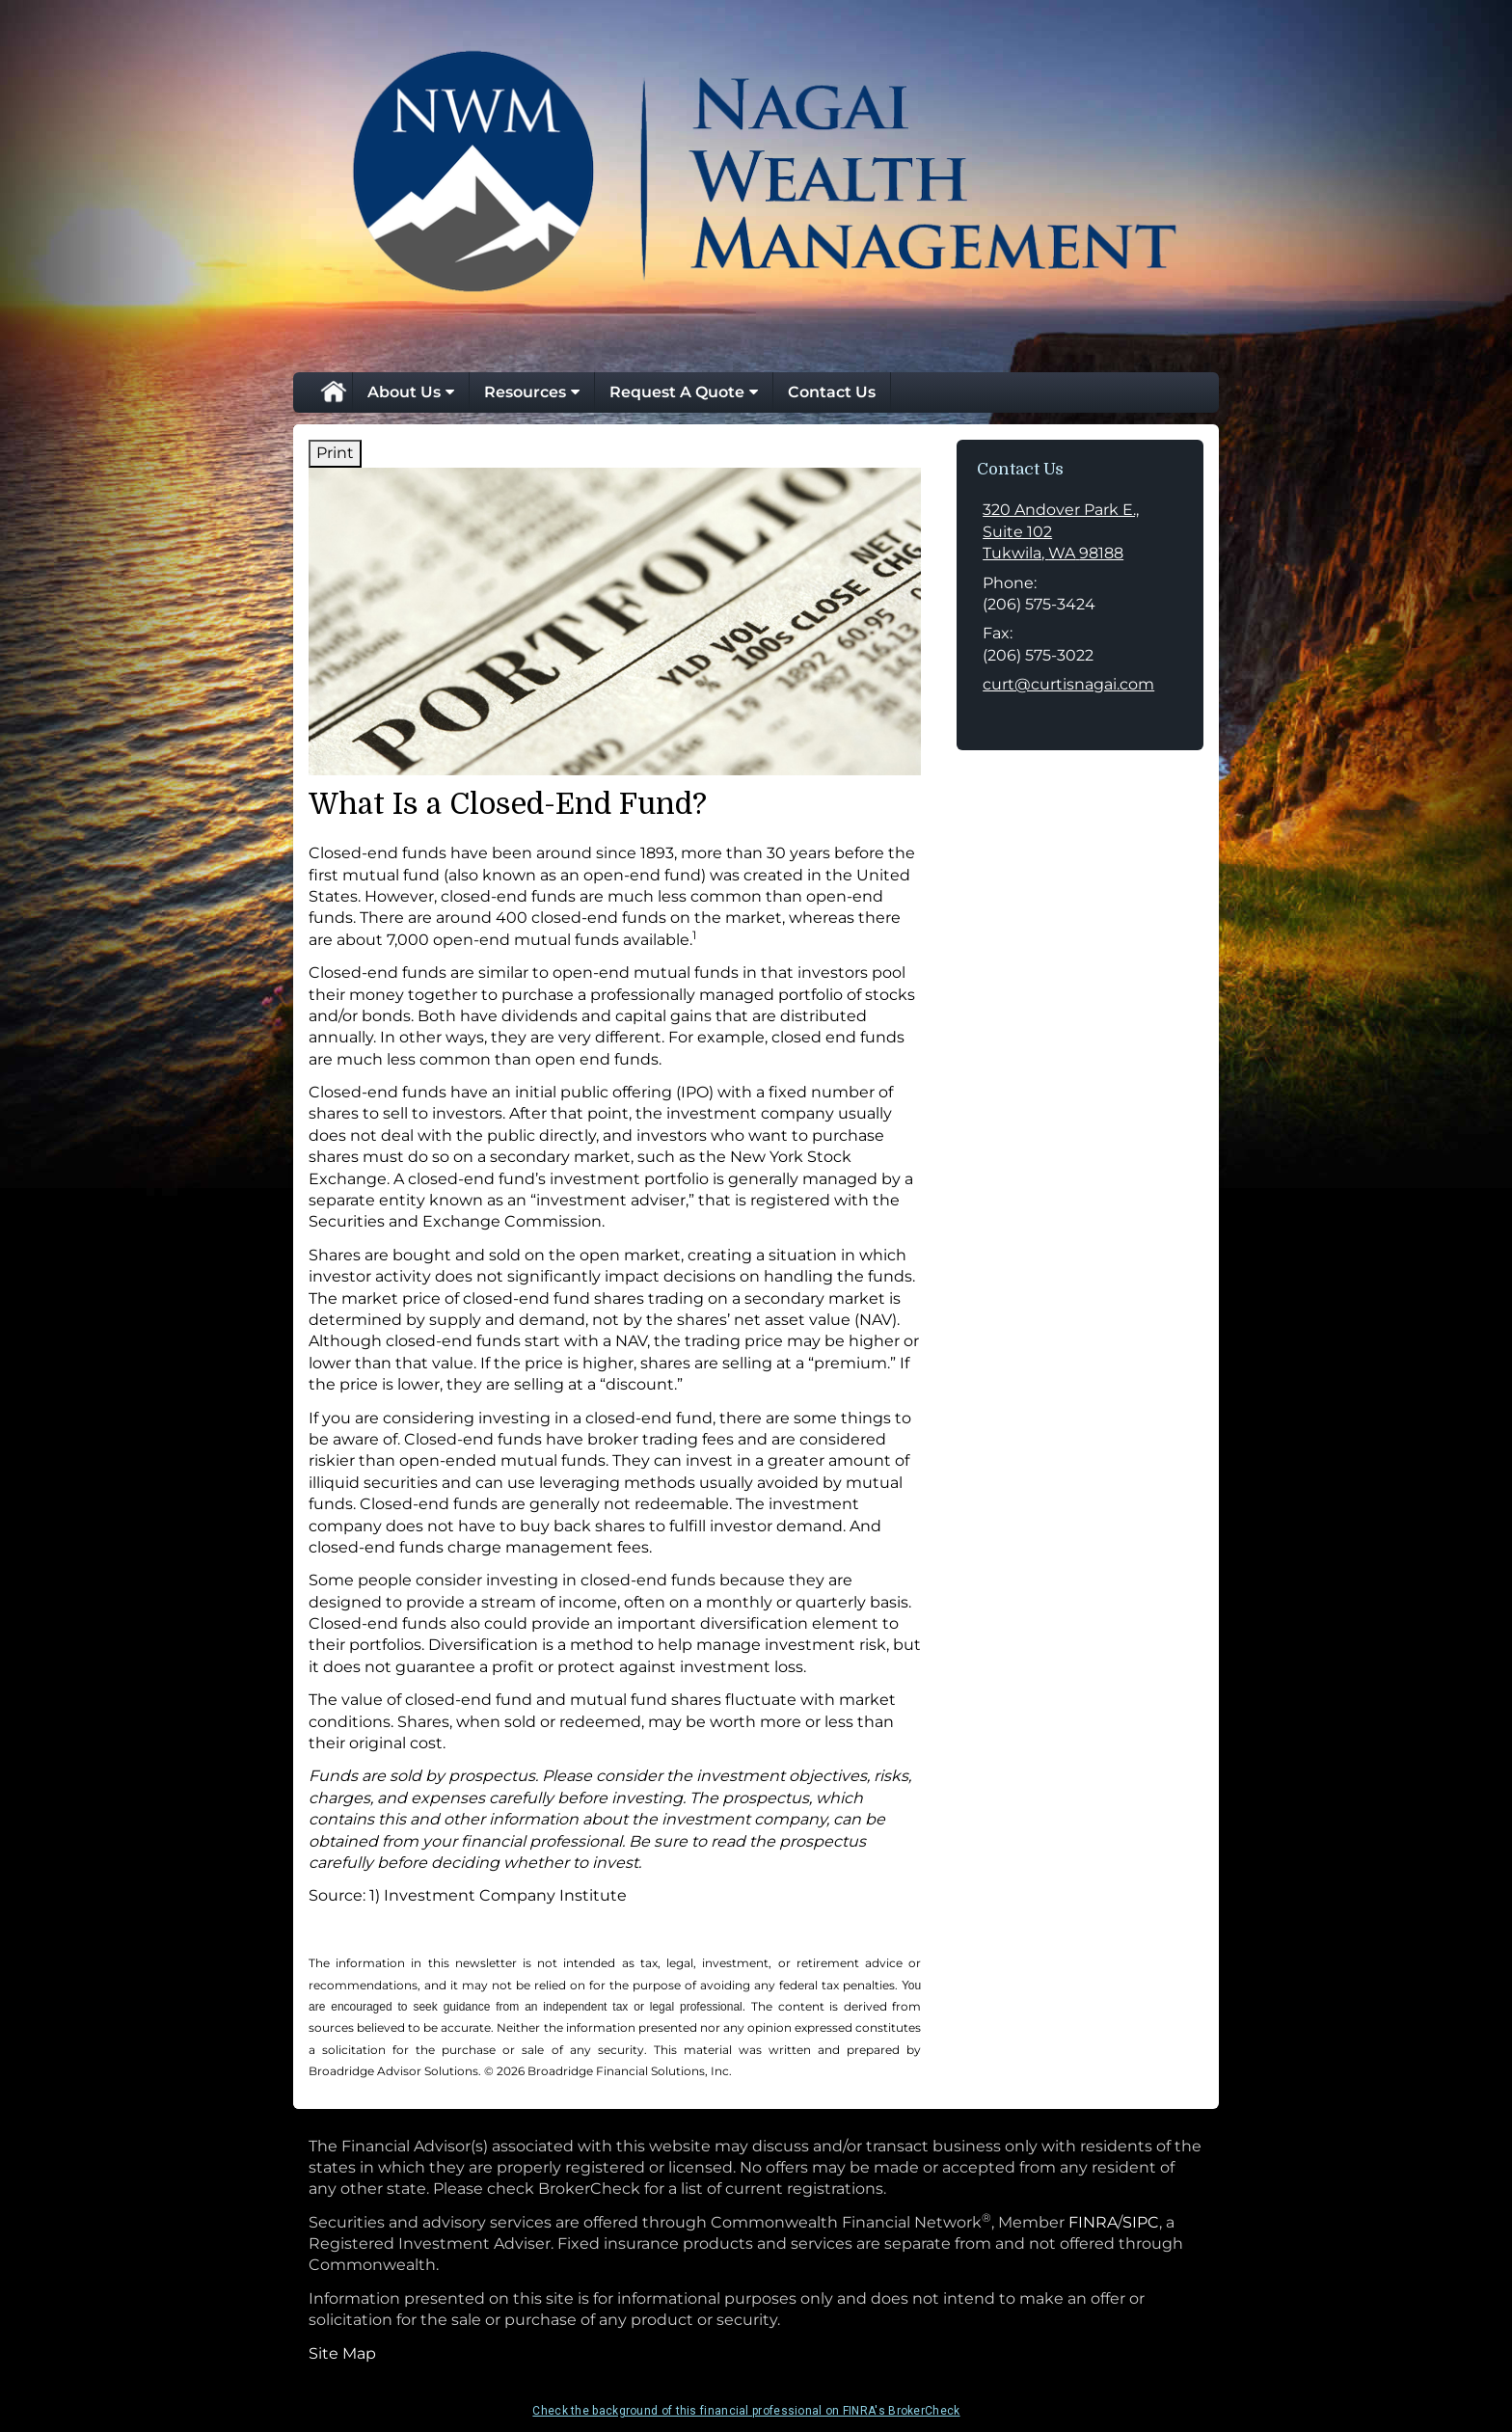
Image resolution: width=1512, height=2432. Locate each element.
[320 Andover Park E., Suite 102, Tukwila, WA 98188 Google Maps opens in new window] (1080, 532)
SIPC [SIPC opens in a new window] (1140, 2222)
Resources (525, 392)
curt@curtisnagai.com (1068, 684)
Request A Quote (676, 392)
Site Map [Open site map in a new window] (342, 2353)
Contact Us (832, 392)
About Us (404, 392)
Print (335, 453)
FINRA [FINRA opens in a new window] (1093, 2222)
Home (332, 392)
